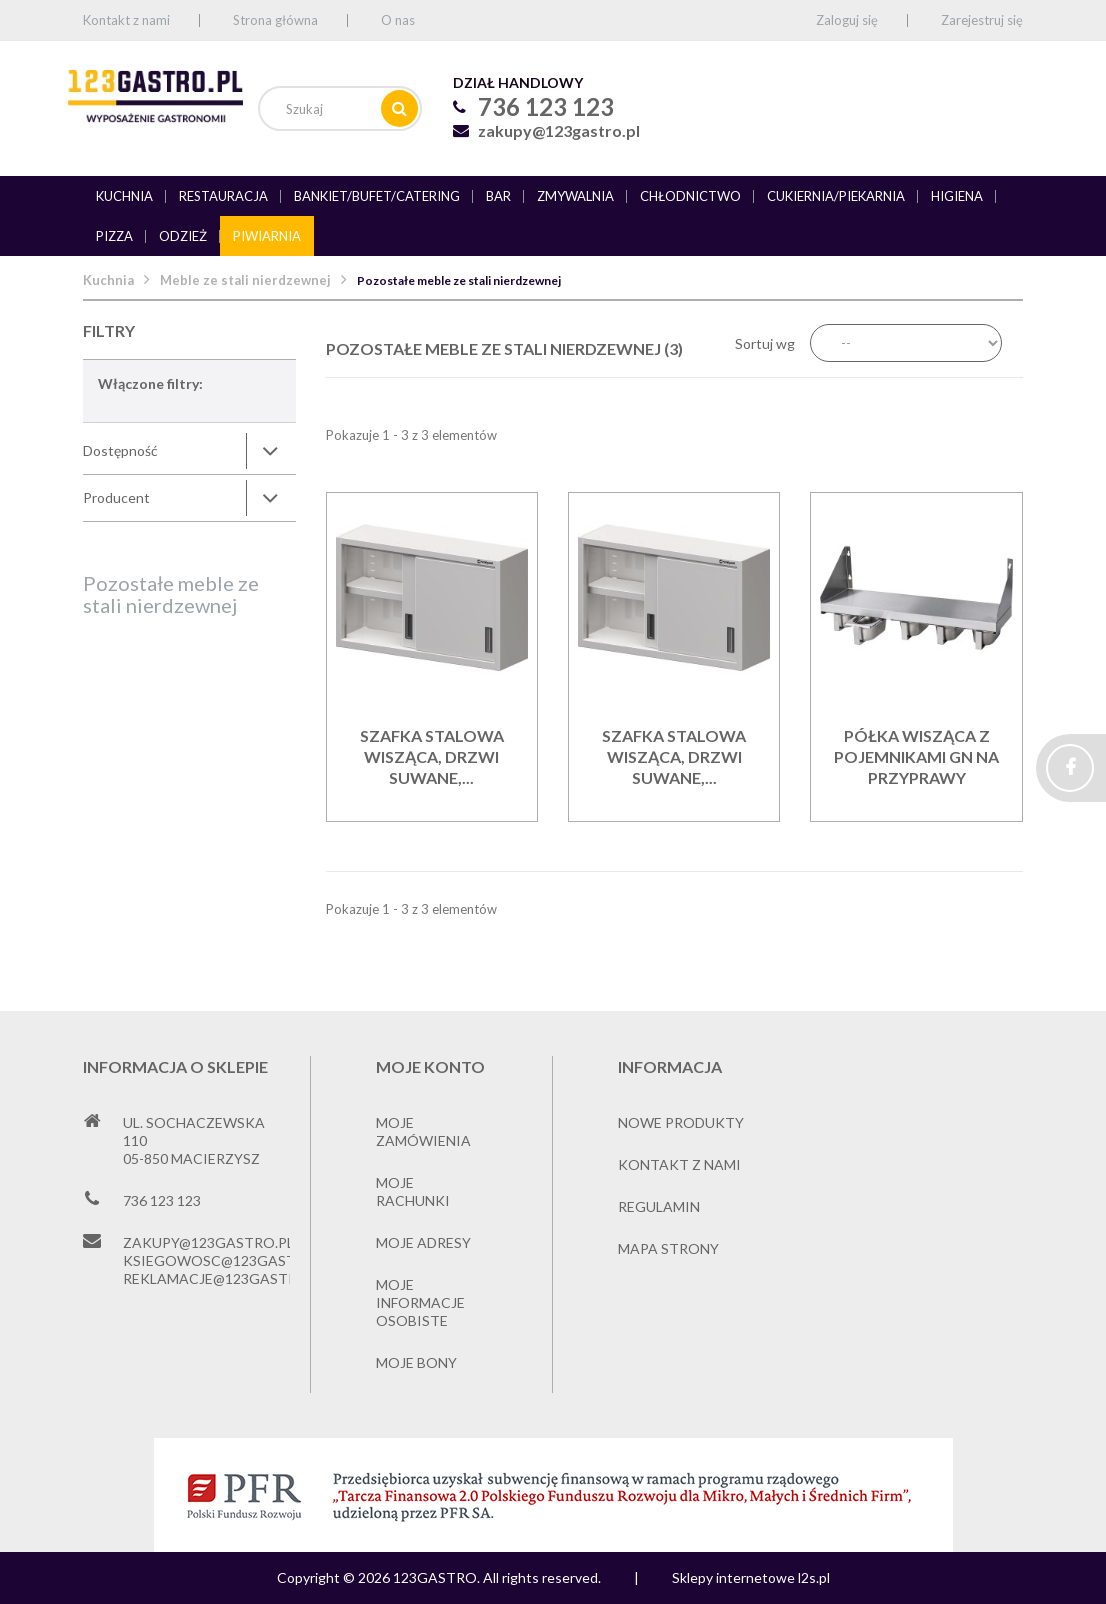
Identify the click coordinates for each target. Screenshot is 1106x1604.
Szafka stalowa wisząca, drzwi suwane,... (432, 756)
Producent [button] (116, 497)
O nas (398, 20)
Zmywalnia (575, 196)
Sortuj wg (765, 343)
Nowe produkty (681, 1122)
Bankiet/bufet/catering (377, 196)
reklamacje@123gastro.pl (225, 1278)
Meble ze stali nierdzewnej (245, 280)
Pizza (114, 236)
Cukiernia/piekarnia (836, 196)
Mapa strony (668, 1248)
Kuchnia (124, 196)
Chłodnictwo (690, 196)
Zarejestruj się (982, 20)
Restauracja (223, 196)
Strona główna (275, 20)
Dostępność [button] (120, 450)
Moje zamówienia (423, 1131)
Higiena (957, 196)
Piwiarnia (267, 236)
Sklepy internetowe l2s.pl (751, 1577)
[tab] (189, 451)
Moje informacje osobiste (420, 1302)
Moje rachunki (413, 1191)
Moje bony (416, 1362)
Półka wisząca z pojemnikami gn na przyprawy (916, 756)
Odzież (183, 236)
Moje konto (430, 1066)
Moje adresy (423, 1242)
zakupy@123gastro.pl (559, 130)
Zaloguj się (847, 20)
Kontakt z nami (126, 20)
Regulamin (659, 1206)
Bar (498, 196)
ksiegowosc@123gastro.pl (229, 1260)
